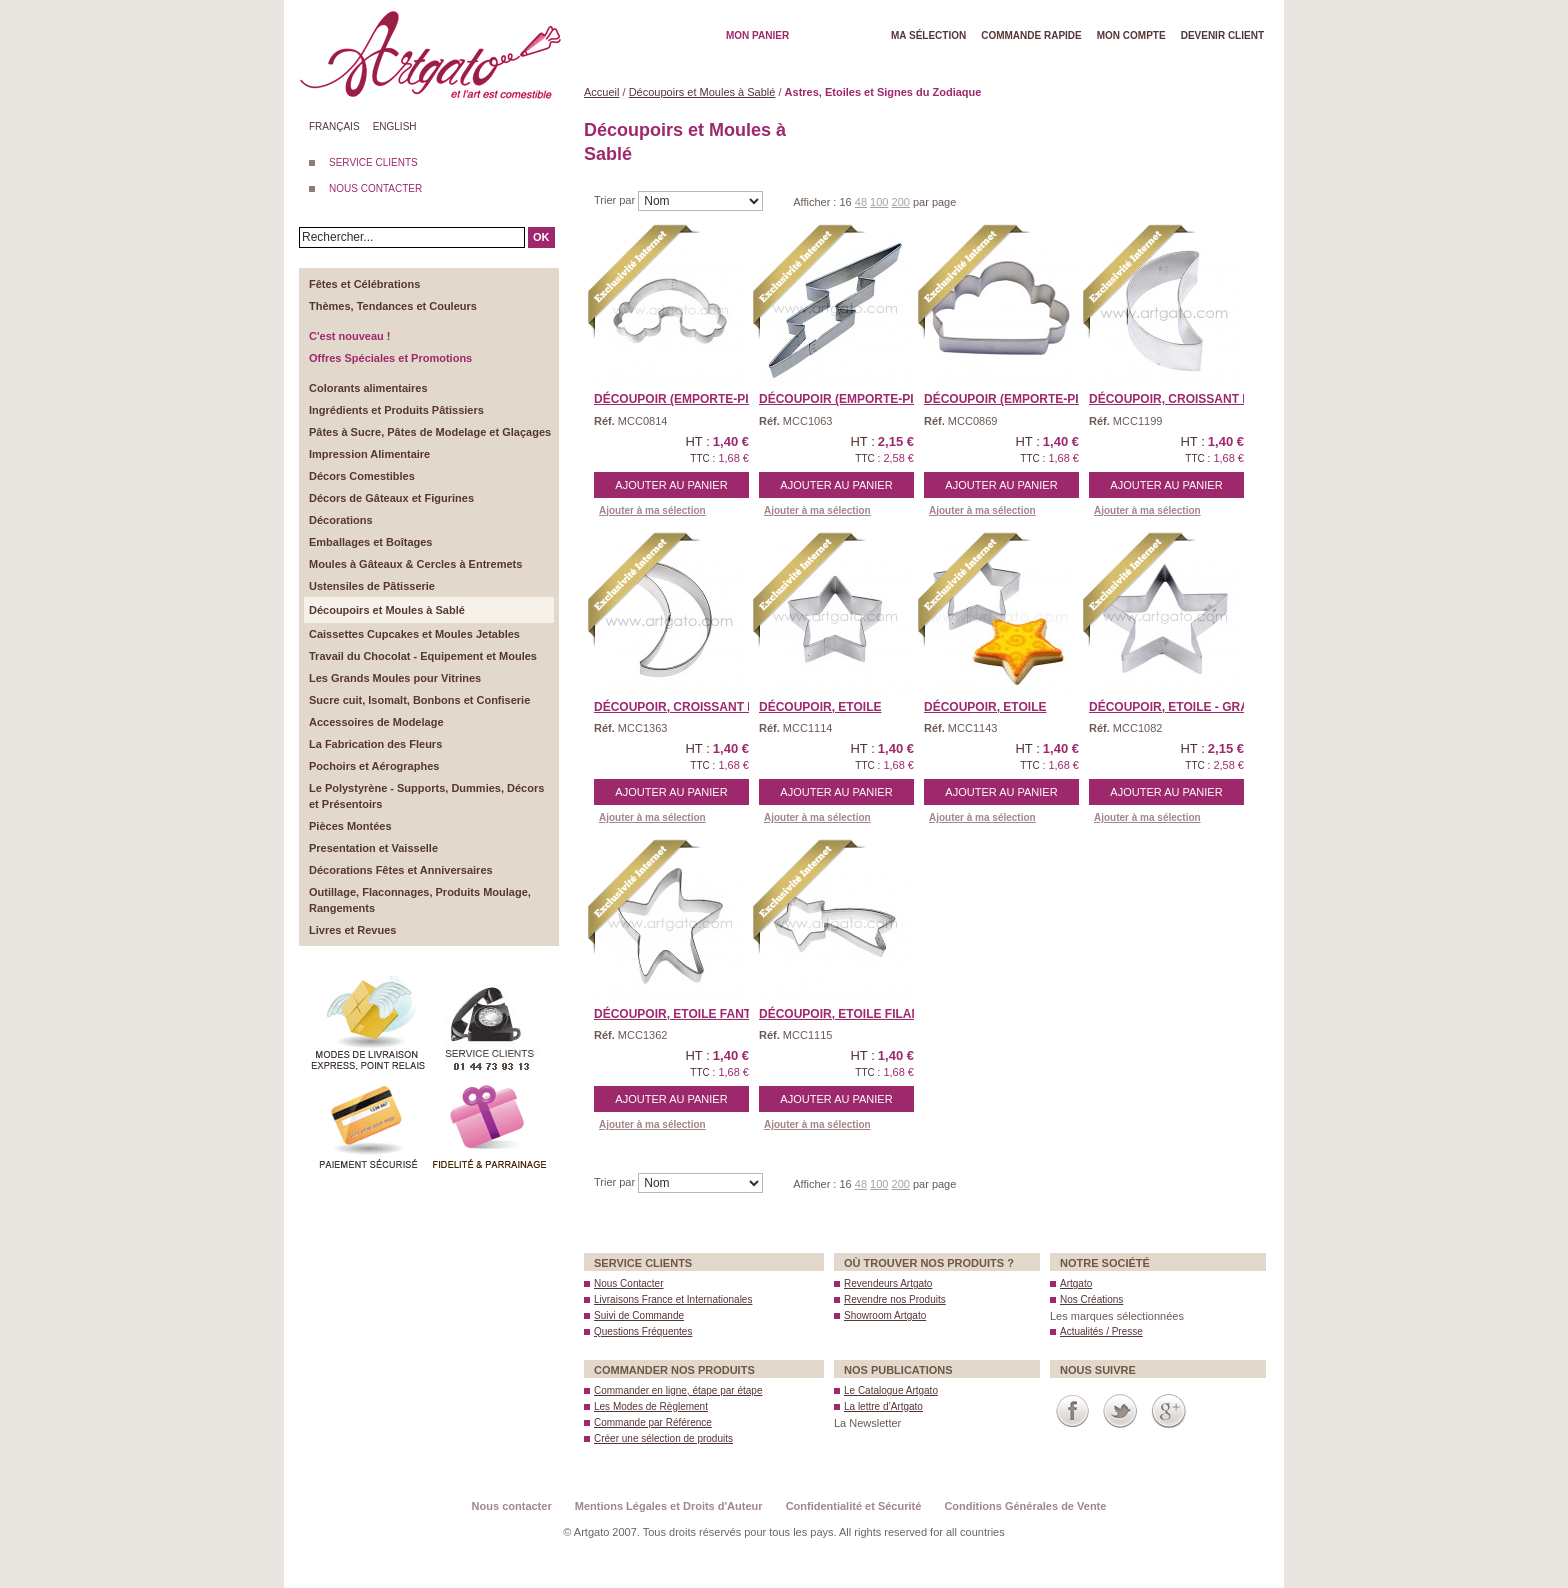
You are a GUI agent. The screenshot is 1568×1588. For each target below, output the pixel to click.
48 (861, 202)
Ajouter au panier (671, 485)
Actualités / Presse (1101, 1331)
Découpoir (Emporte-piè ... (847, 399)
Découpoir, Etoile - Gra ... (1175, 707)
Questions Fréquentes (643, 1331)
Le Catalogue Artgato (891, 1390)
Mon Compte (1131, 35)
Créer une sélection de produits (663, 1438)
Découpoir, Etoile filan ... (846, 1014)
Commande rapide (1031, 35)
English (395, 126)
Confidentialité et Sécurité (854, 1506)
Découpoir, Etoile (820, 707)
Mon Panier (757, 35)
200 (901, 202)
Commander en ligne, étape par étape (678, 1390)
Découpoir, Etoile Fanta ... (683, 1014)
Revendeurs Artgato (888, 1283)
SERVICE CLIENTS (373, 162)
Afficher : (816, 202)
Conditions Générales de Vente (1025, 1506)
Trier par (616, 200)
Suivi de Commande (639, 1315)
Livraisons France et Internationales (673, 1299)
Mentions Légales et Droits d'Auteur (669, 1506)
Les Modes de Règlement (651, 1406)
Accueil (601, 92)
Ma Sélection (928, 35)
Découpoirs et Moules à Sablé (702, 92)
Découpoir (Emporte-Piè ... (682, 399)
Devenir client (1222, 35)
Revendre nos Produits (895, 1299)
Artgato (1076, 1283)
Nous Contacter (628, 1283)
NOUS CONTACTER (375, 188)
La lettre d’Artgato (883, 1406)
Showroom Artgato (885, 1315)
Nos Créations (1091, 1299)
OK (541, 237)
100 (879, 202)
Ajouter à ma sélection (652, 510)
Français (334, 126)
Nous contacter (512, 1506)
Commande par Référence (653, 1422)
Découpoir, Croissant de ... (1180, 399)
